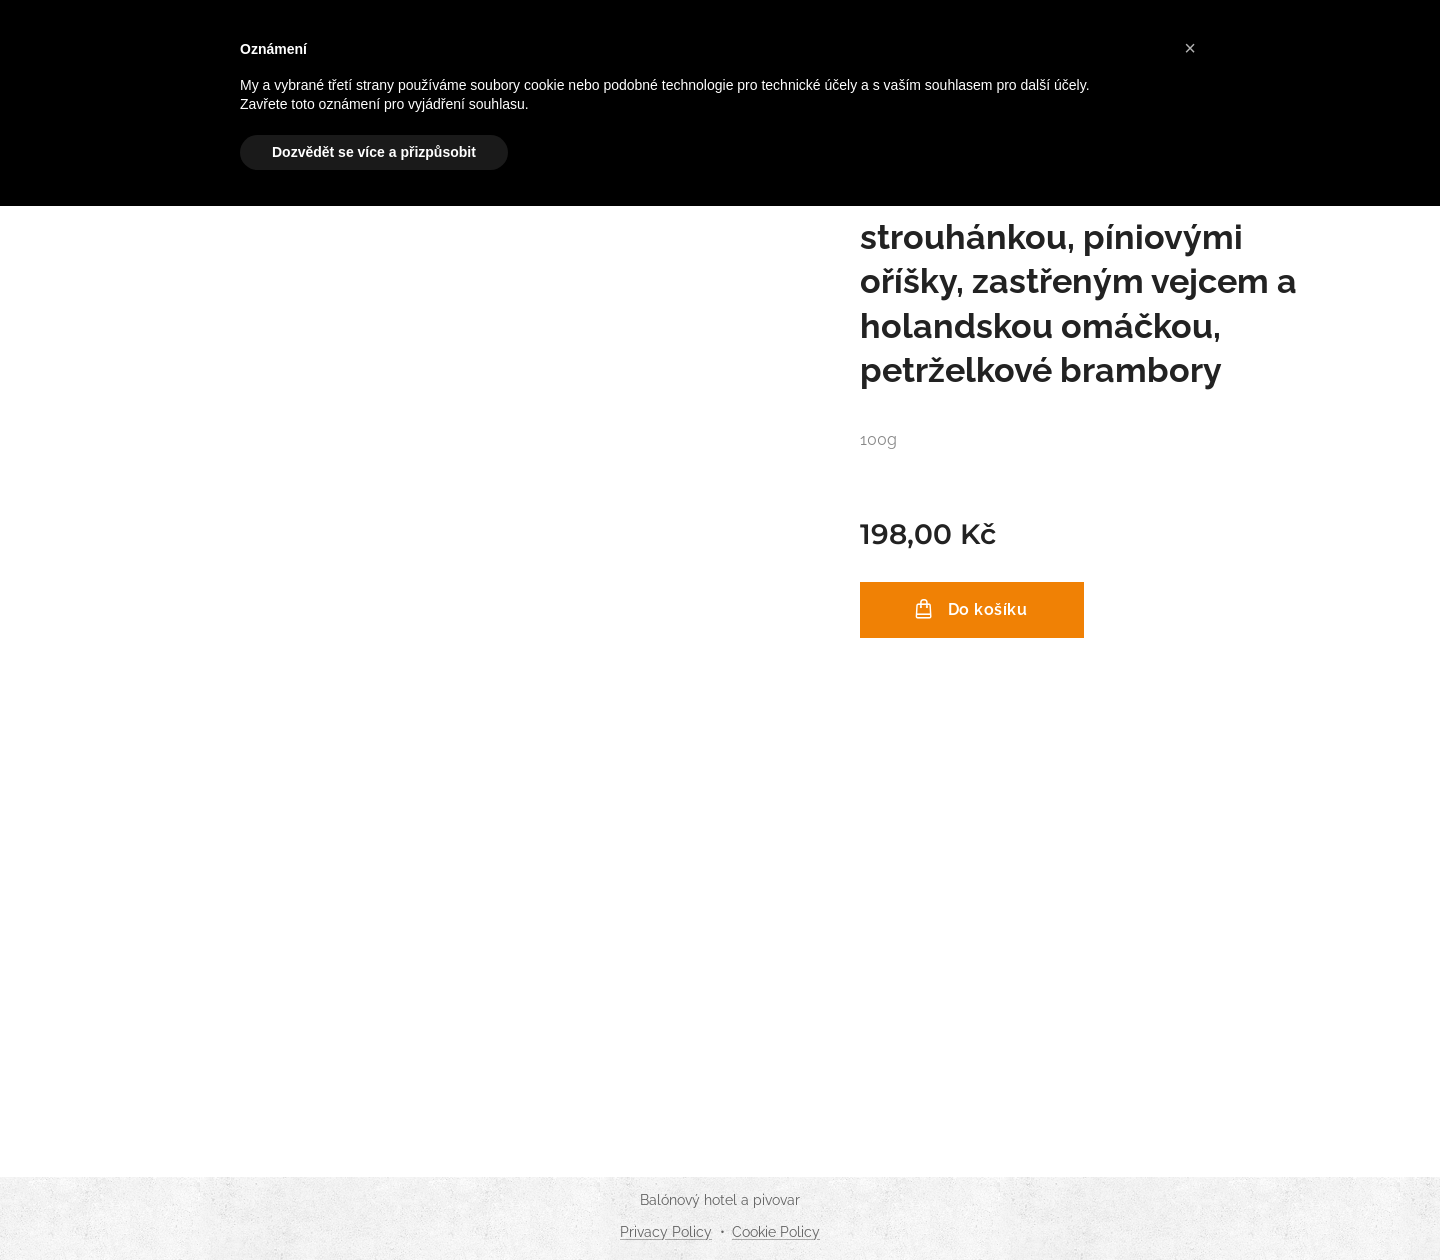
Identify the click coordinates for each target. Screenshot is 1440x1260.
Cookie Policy (776, 1232)
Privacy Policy (666, 1232)
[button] (1190, 48)
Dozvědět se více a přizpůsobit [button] (374, 152)
